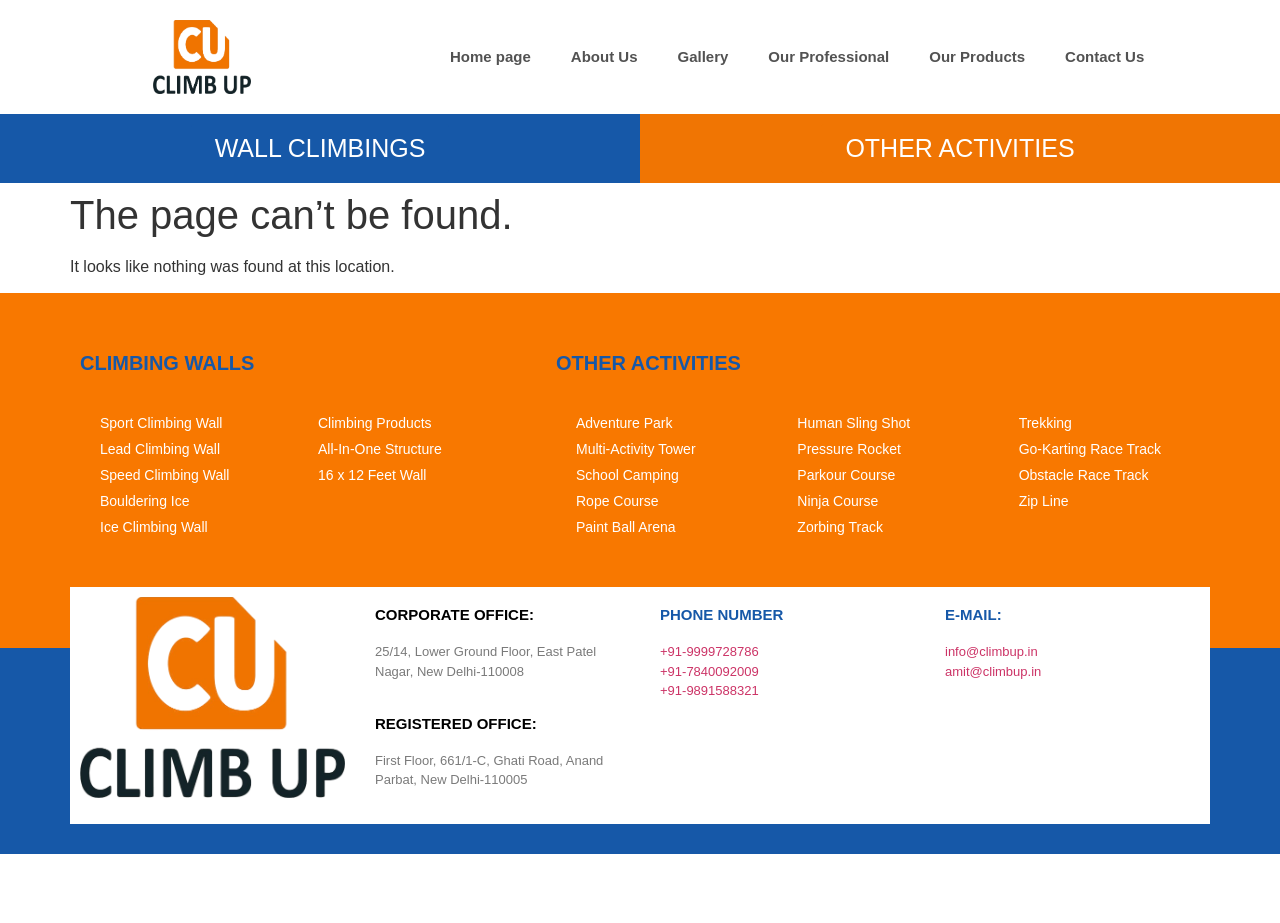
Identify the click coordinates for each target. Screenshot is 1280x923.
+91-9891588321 (709, 690)
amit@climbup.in (993, 671)
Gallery (702, 56)
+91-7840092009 (709, 671)
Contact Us (1104, 56)
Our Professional (828, 56)
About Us (604, 56)
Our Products (977, 56)
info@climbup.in (991, 651)
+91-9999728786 (709, 651)
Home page (490, 56)
